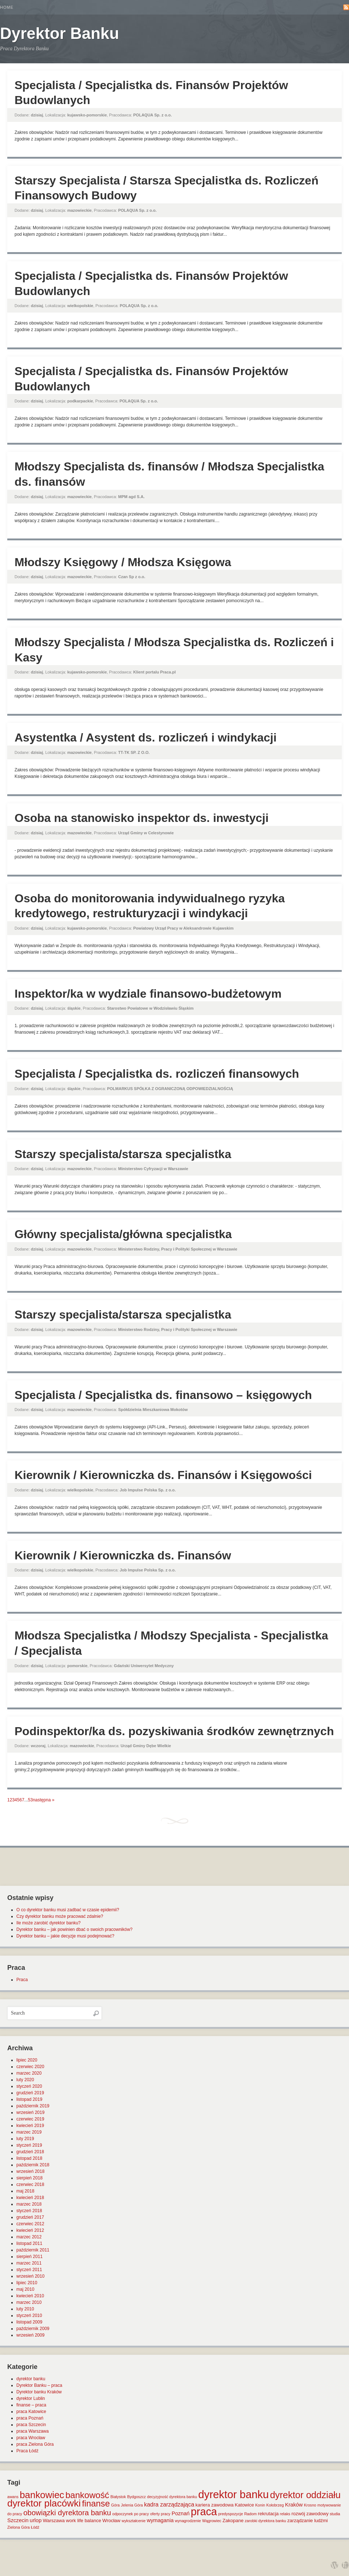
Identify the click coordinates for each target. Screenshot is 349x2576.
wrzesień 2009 (30, 2335)
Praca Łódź (27, 2450)
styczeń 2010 (29, 2315)
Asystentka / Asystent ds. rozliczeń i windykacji (146, 737)
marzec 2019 (28, 2132)
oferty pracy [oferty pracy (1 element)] (160, 2514)
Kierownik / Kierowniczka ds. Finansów (123, 1555)
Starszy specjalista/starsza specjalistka (123, 1154)
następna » (43, 1799)
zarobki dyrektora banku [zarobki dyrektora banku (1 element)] (265, 2521)
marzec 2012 (28, 2236)
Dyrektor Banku (59, 33)
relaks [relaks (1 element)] (285, 2514)
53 (30, 1799)
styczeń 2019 (29, 2145)
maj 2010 (25, 2289)
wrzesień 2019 (30, 2112)
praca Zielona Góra (35, 2444)
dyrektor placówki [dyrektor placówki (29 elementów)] (44, 2503)
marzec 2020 (28, 2073)
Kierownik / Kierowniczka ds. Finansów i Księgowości (163, 1475)
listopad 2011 (29, 2243)
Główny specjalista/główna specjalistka (123, 1234)
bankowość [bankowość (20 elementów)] (87, 2495)
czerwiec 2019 (30, 2119)
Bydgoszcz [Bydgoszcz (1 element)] (136, 2496)
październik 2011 (32, 2250)
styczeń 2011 (29, 2269)
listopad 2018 (29, 2158)
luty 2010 (25, 2308)
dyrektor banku (30, 2378)
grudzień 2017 (30, 2217)
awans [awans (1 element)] (13, 2496)
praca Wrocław (30, 2437)
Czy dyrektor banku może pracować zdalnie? (59, 1916)
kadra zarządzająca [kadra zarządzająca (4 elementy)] (169, 2504)
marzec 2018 (28, 2204)
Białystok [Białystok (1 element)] (118, 2496)
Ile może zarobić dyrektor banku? (48, 1922)
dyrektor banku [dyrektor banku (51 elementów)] (233, 2494)
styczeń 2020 (29, 2086)
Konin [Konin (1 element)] (260, 2505)
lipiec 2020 (26, 2060)
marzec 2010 (28, 2302)
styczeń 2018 (29, 2210)
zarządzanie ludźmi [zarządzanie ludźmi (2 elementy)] (307, 2520)
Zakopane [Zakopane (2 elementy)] (233, 2520)
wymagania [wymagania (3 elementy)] (160, 2520)
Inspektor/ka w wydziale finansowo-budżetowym (148, 993)
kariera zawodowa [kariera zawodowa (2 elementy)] (215, 2505)
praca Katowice (31, 2411)
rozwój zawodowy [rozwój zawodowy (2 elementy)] (310, 2513)
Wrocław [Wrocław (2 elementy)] (112, 2520)
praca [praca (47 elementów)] (204, 2511)
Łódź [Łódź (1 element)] (35, 2527)
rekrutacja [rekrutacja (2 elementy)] (268, 2513)
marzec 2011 (28, 2263)
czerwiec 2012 (30, 2223)
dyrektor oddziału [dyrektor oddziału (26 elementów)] (305, 2495)
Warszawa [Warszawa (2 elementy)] (54, 2520)
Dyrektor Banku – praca (39, 2385)
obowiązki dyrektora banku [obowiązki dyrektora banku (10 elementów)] (67, 2513)
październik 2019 (32, 2105)
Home (6, 7)
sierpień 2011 (29, 2256)
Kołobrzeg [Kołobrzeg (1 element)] (275, 2505)
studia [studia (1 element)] (335, 2514)
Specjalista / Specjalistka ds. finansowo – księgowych (163, 1395)
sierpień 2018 (29, 2178)
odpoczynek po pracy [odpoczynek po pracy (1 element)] (130, 2514)
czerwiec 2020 (30, 2066)
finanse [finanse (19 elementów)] (96, 2503)
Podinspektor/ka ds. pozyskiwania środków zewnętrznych (174, 1731)
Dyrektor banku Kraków (39, 2391)
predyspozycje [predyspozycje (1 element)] (230, 2514)
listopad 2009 (29, 2322)
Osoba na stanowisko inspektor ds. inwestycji (142, 817)
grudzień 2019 (30, 2092)
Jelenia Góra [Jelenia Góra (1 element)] (132, 2505)
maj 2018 (25, 2191)
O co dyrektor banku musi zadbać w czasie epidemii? (67, 1909)
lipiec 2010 (26, 2282)
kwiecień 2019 (30, 2125)
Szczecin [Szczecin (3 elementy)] (17, 2520)
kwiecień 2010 (30, 2295)
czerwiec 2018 (30, 2184)
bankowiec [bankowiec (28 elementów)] (42, 2495)
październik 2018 (32, 2164)
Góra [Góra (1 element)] (115, 2505)
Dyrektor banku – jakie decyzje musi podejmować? (65, 1936)
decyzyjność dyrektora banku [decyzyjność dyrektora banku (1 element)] (172, 2496)
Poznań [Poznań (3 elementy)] (181, 2513)
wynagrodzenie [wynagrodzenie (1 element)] (188, 2521)
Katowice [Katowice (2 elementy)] (244, 2505)
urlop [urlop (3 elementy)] (36, 2520)
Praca (22, 1979)
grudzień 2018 (30, 2151)
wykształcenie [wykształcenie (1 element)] (134, 2521)
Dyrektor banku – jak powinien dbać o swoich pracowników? (74, 1929)
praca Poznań (29, 2418)
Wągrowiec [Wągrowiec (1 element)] (211, 2521)
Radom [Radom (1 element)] (250, 2514)
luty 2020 (25, 2079)
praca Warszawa (32, 2431)
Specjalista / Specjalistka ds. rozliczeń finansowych (157, 1073)
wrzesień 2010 (30, 2276)
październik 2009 (32, 2328)
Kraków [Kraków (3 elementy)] (294, 2505)
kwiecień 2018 (30, 2197)
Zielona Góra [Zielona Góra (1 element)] (18, 2527)
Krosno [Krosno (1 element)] (310, 2505)
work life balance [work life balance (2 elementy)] (83, 2520)
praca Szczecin (31, 2424)
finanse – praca (31, 2405)
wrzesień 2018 (30, 2171)
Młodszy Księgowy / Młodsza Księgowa (123, 562)
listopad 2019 (29, 2099)
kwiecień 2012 (30, 2230)
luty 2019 (25, 2138)
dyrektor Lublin (30, 2398)
